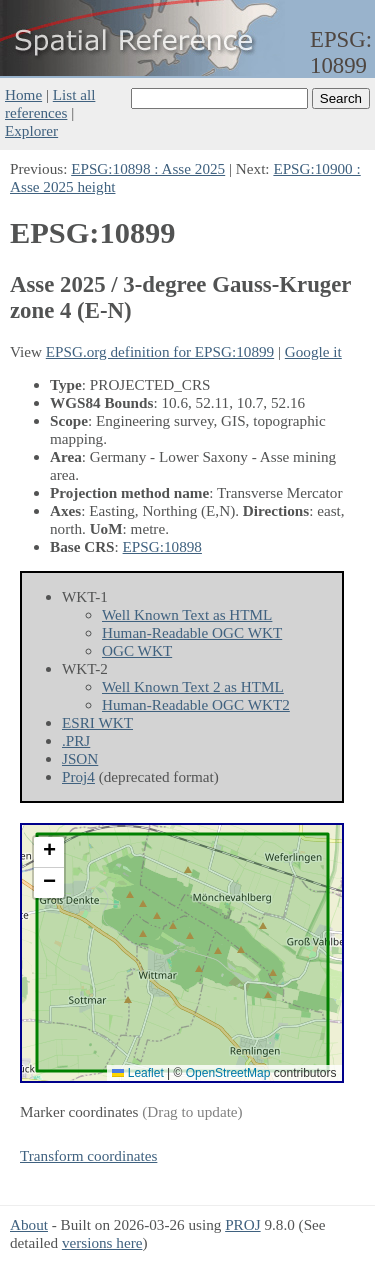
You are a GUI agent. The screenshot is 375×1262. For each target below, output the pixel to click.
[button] (49, 852)
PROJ (242, 1224)
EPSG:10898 (162, 546)
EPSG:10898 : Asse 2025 (148, 168)
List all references (50, 103)
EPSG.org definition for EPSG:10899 (160, 351)
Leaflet (137, 1073)
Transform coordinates (88, 1155)
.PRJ (76, 740)
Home (23, 94)
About (29, 1224)
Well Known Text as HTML (187, 614)
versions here (102, 1242)
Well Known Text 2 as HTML (193, 686)
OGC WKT (137, 650)
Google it (313, 351)
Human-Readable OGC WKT (192, 632)
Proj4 (78, 776)
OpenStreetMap (228, 1073)
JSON (80, 758)
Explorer (31, 130)
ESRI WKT (97, 722)
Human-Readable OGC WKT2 (196, 704)
